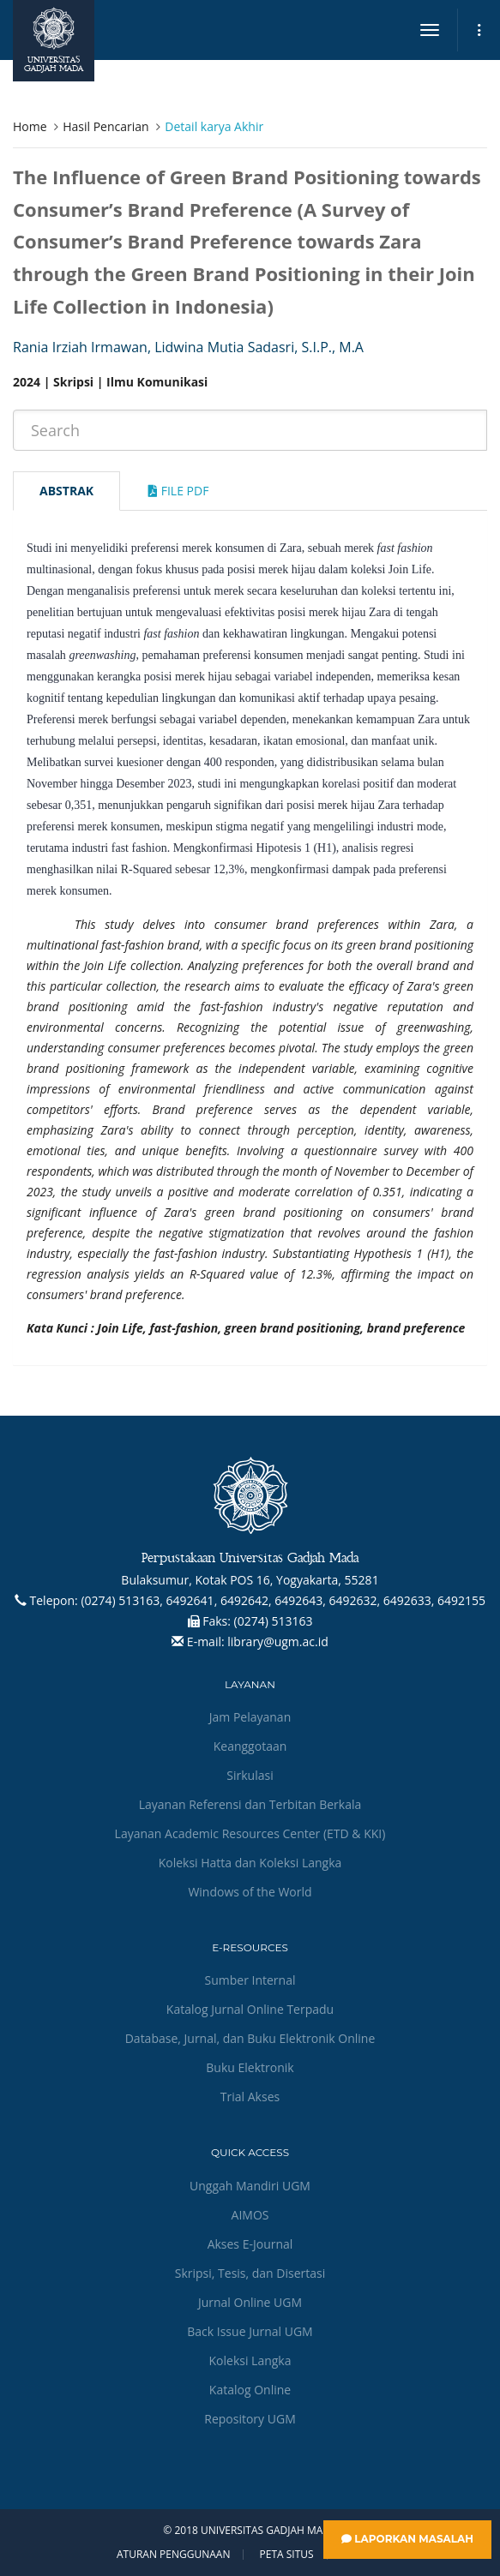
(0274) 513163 (273, 1621)
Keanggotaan (250, 1746)
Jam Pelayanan (250, 1717)
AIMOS (250, 2215)
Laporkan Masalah (407, 2538)
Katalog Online (250, 2389)
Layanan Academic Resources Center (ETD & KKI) (250, 1833)
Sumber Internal (250, 1980)
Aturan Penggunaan (173, 2554)
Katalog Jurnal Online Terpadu (250, 2009)
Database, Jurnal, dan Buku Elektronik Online (250, 2038)
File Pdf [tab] (178, 490)
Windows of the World (249, 1892)
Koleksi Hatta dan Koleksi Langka (250, 1862)
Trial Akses (250, 2096)
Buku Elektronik (249, 2067)
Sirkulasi (249, 1775)
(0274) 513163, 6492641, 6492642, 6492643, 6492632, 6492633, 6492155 (283, 1600)
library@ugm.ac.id (277, 1641)
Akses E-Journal (250, 2244)
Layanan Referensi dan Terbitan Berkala (250, 1804)
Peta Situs (287, 2554)
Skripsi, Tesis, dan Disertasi (250, 2273)
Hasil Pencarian (105, 126)
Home (30, 126)
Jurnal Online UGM (250, 2302)
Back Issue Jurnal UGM (249, 2331)
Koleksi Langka (250, 2360)
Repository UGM (249, 2419)
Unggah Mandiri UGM (250, 2186)
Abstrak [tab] (66, 490)
